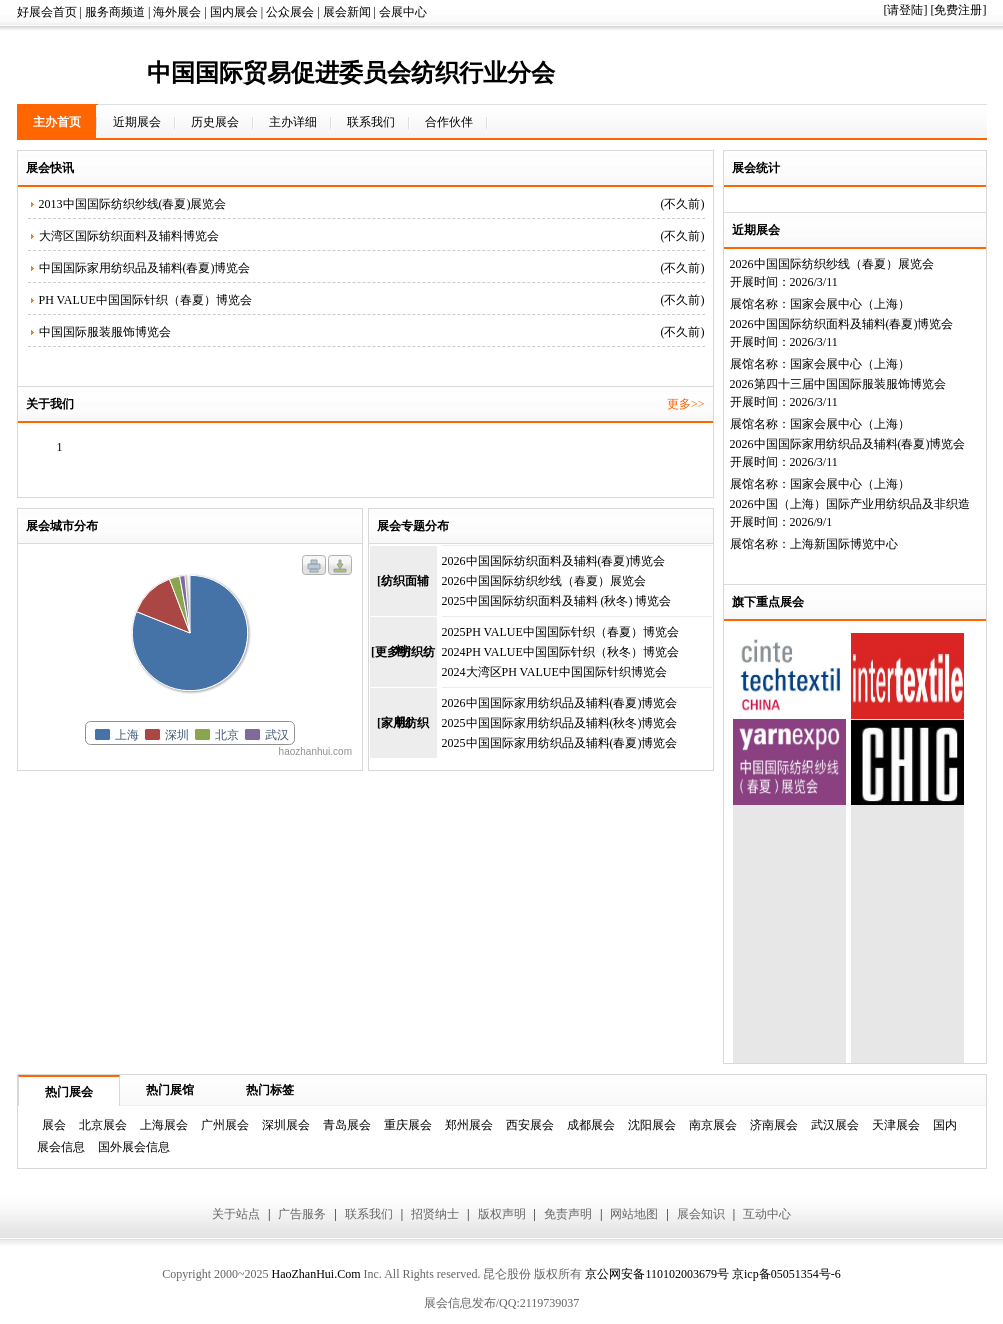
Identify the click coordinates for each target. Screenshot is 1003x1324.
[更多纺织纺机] (403, 666)
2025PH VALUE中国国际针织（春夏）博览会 (560, 632)
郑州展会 (469, 1125)
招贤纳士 (435, 1214)
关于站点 (236, 1214)
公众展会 (290, 12)
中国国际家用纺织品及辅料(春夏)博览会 (145, 268)
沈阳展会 (652, 1125)
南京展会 (713, 1125)
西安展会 (530, 1125)
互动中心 (767, 1214)
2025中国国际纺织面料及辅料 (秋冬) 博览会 (557, 601)
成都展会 (591, 1125)
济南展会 (774, 1125)
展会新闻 (347, 12)
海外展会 (177, 12)
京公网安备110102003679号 (657, 1274)
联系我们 (371, 122)
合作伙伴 (449, 122)
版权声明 (502, 1214)
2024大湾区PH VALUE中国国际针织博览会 (554, 672)
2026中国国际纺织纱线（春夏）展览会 (832, 264)
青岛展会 (347, 1125)
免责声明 (568, 1214)
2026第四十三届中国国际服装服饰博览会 (838, 384)
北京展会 (103, 1125)
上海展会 (164, 1125)
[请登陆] (906, 10)
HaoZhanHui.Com (315, 1274)
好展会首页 (47, 12)
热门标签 (270, 1090)
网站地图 (634, 1214)
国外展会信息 (134, 1147)
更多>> (686, 404)
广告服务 (302, 1214)
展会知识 (701, 1214)
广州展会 (225, 1125)
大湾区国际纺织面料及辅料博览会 (129, 236)
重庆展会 (408, 1125)
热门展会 (69, 1092)
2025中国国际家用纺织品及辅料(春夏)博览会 (560, 743)
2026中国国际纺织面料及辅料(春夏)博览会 (842, 324)
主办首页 (57, 122)
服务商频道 (115, 12)
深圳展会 (286, 1125)
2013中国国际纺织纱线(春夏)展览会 (133, 204)
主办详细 (293, 122)
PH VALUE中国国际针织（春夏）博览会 (145, 300)
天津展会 (896, 1125)
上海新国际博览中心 (844, 544)
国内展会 (234, 12)
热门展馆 (170, 1090)
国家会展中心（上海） (850, 304)
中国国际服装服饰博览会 (105, 332)
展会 (54, 1125)
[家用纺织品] (403, 737)
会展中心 (403, 12)
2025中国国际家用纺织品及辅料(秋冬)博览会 (560, 723)
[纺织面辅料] (403, 595)
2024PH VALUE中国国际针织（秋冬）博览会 (560, 652)
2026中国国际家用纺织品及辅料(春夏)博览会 (848, 444)
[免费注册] (959, 10)
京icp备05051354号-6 (786, 1274)
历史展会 (215, 122)
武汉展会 (835, 1125)
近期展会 (137, 122)
